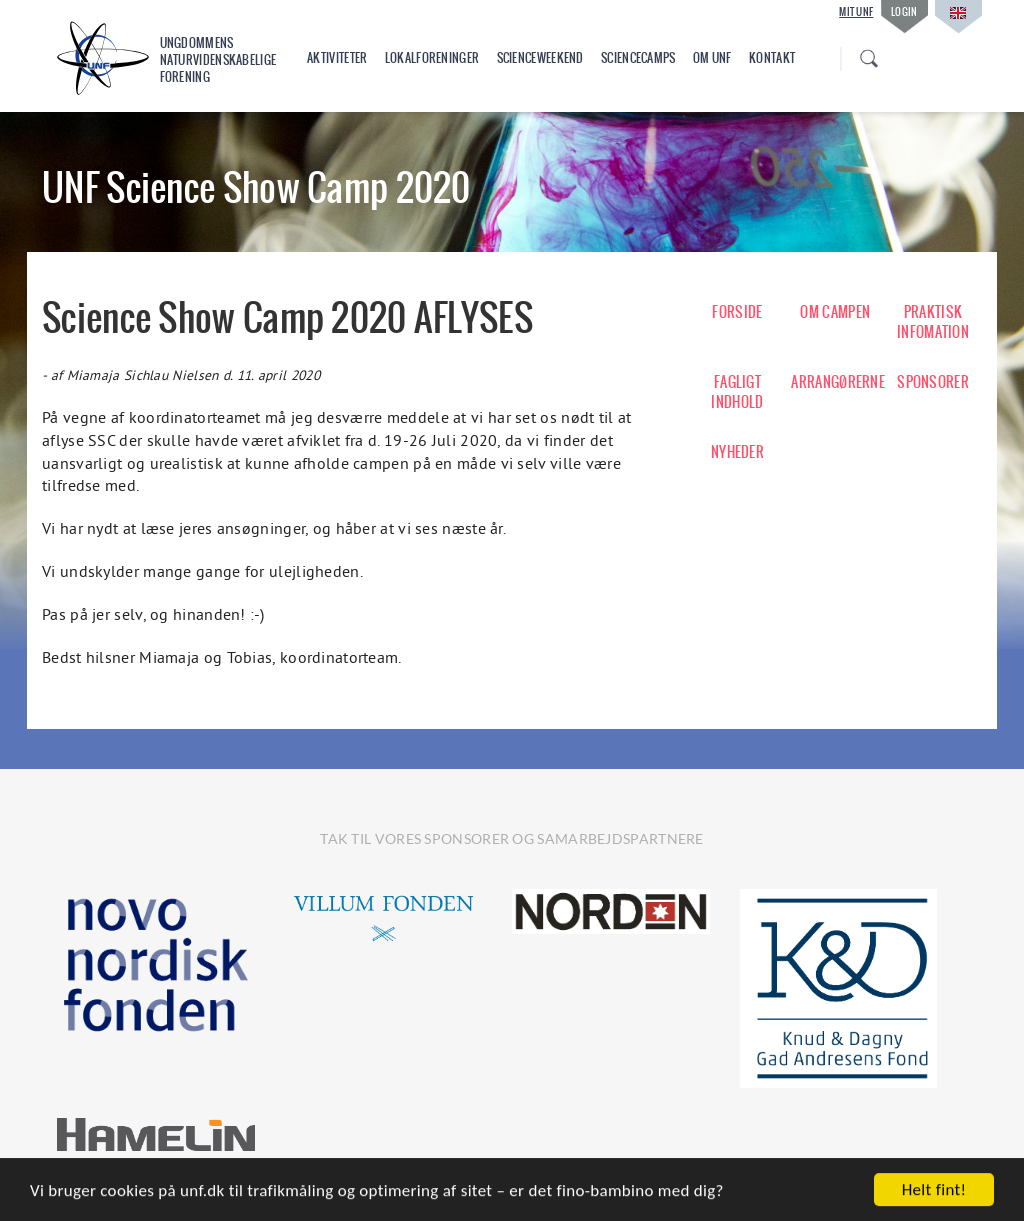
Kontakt (772, 58)
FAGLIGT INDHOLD (737, 392)
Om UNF (712, 58)
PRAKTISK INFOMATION (933, 322)
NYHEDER (737, 452)
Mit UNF (856, 12)
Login (904, 11)
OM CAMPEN (835, 312)
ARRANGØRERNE (835, 382)
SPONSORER (933, 382)
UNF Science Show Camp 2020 (256, 187)
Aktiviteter (337, 58)
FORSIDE (737, 312)
